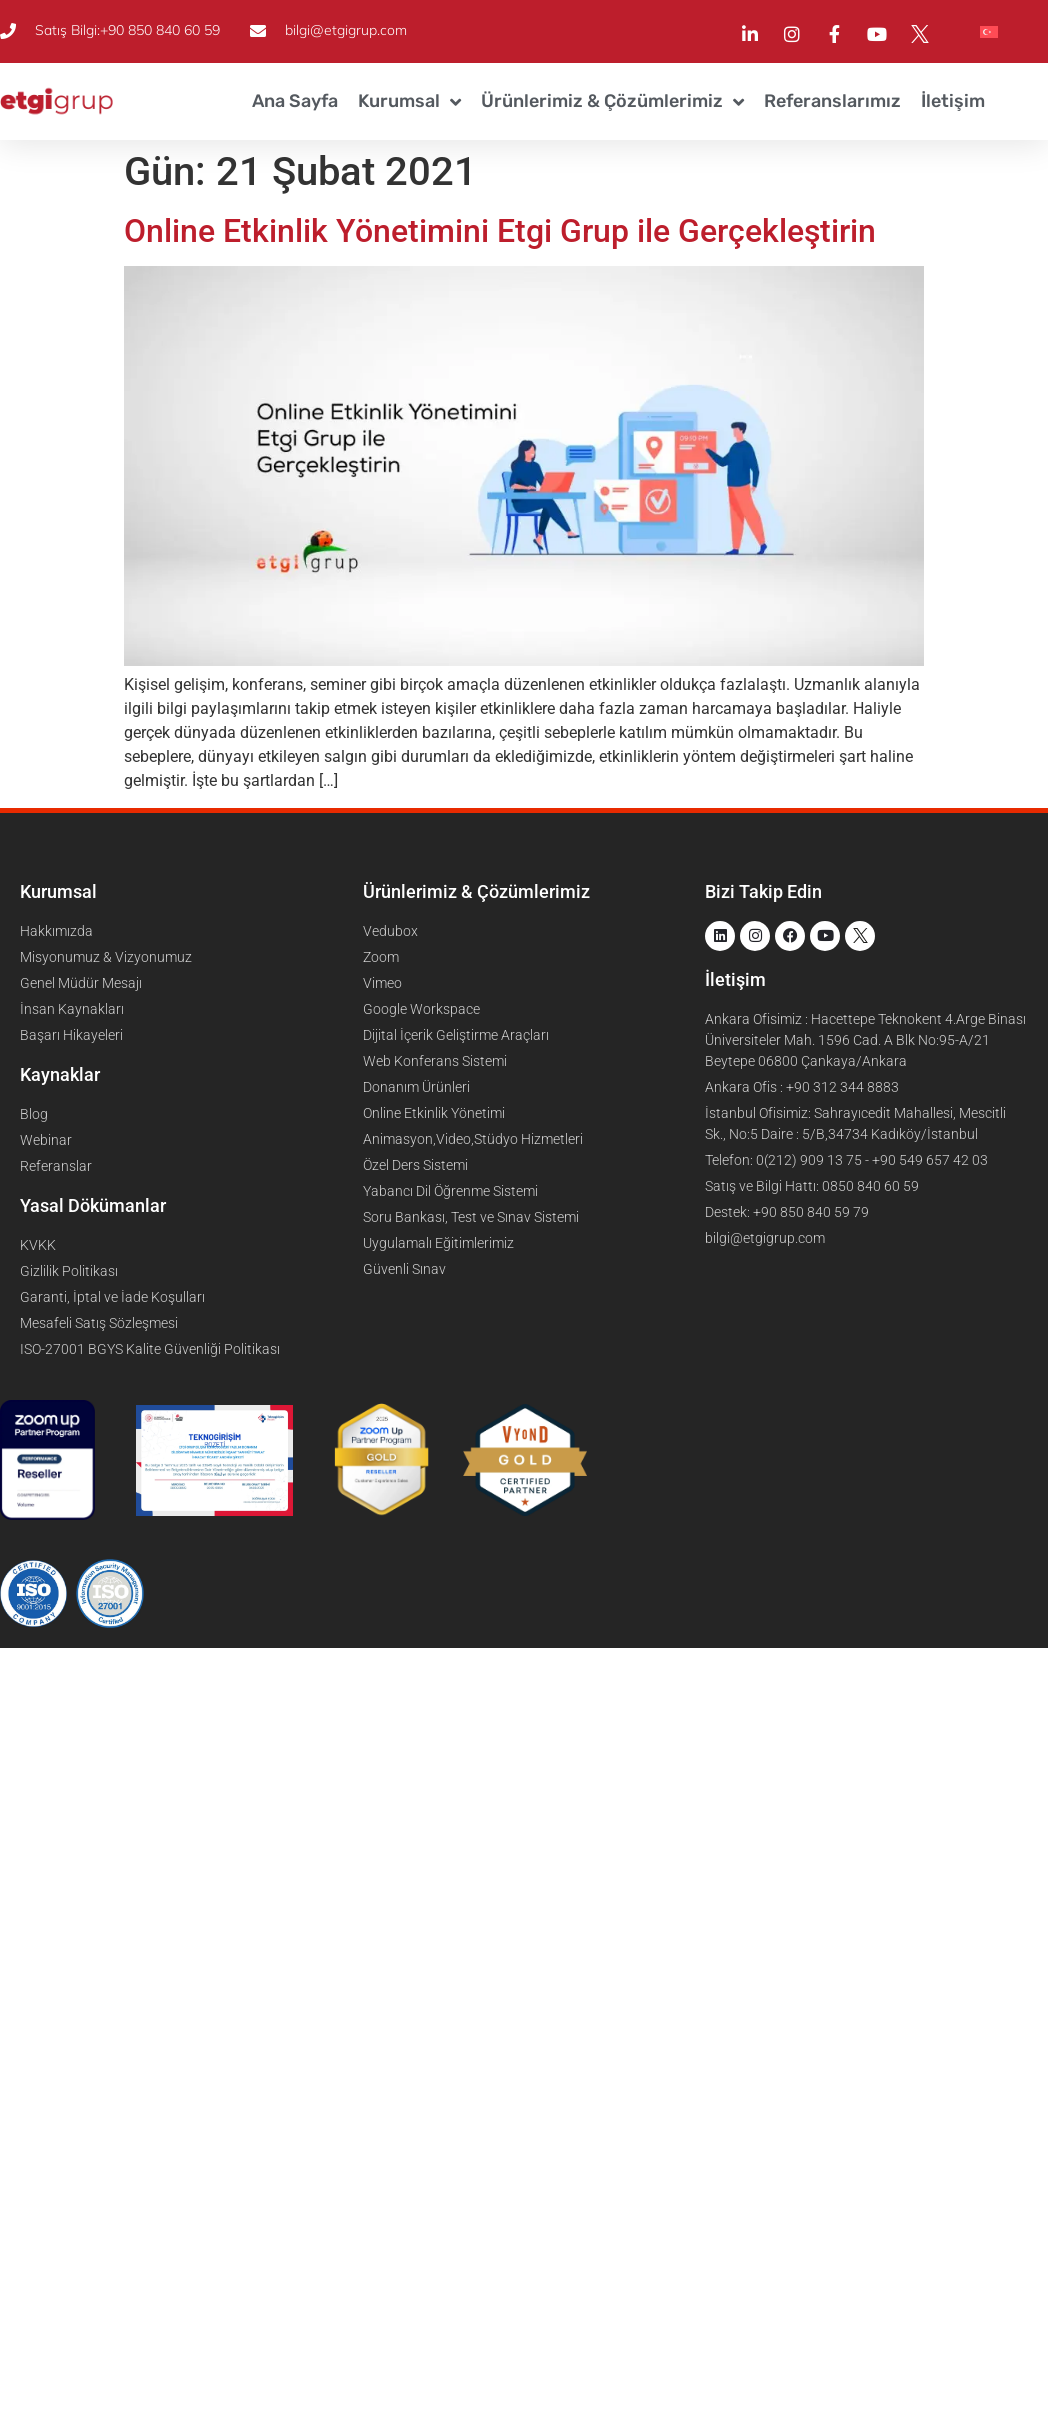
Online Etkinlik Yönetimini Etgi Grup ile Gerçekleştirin (500, 231)
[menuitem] (989, 31)
